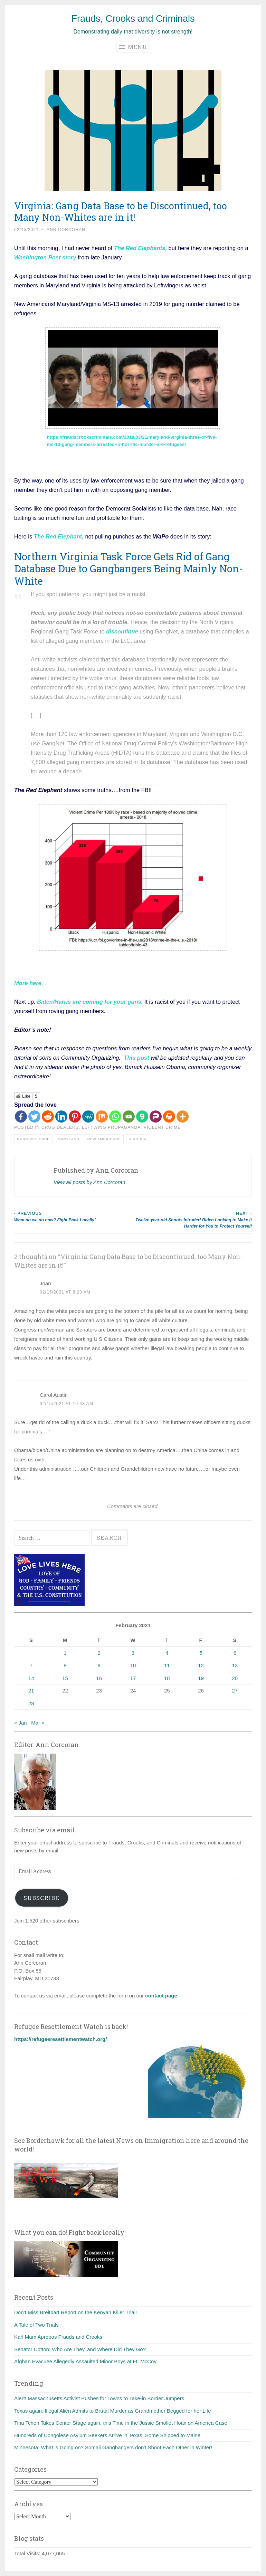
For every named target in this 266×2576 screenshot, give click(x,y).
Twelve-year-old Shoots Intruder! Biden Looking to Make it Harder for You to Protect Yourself (192, 1219)
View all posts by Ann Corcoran (89, 1182)
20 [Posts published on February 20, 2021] (235, 1678)
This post (135, 1058)
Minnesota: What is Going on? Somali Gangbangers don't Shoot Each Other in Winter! (113, 2447)
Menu (133, 46)
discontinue (122, 631)
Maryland (68, 1139)
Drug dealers (60, 1127)
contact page (161, 1995)
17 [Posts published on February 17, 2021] (133, 1678)
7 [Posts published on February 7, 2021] (31, 1665)
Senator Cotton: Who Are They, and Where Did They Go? (80, 2349)
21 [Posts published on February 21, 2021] (31, 1691)
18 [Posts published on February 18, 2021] (167, 1678)
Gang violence (33, 1139)
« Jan (20, 1723)
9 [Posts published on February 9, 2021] (99, 1665)
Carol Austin (54, 1395)
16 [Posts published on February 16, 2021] (99, 1678)
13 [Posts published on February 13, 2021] (235, 1665)
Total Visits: (28, 2553)
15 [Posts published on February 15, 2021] (65, 1678)
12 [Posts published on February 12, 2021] (201, 1665)
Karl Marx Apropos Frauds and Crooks (58, 2337)
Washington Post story (45, 257)
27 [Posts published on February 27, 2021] (235, 1691)
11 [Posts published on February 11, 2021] (167, 1665)
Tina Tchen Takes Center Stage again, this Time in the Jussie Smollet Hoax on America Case (120, 2423)
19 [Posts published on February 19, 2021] (201, 1678)
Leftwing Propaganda (111, 1127)
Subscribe (41, 1898)
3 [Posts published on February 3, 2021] (133, 1653)
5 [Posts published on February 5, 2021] (200, 1653)
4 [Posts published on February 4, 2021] (166, 1653)
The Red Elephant (58, 536)
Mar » (37, 1723)
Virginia (137, 1139)
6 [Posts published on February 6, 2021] (235, 1653)
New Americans (104, 1139)
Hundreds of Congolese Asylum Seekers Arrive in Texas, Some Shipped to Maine (107, 2435)
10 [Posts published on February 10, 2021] (133, 1665)
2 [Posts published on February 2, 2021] (99, 1653)
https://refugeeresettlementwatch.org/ (60, 2039)
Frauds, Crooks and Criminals (132, 18)
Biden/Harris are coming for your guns (89, 1002)
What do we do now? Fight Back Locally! (73, 1216)
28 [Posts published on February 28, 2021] (31, 1703)
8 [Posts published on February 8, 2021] (65, 1665)
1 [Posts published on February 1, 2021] (65, 1653)
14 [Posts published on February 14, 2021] (31, 1678)
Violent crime (162, 1127)
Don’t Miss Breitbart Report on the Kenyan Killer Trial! (75, 2312)
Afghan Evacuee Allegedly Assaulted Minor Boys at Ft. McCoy (85, 2361)
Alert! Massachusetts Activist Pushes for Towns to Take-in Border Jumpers (99, 2398)
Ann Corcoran (66, 229)
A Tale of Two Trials (36, 2325)
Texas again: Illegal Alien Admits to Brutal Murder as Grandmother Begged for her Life (112, 2411)
